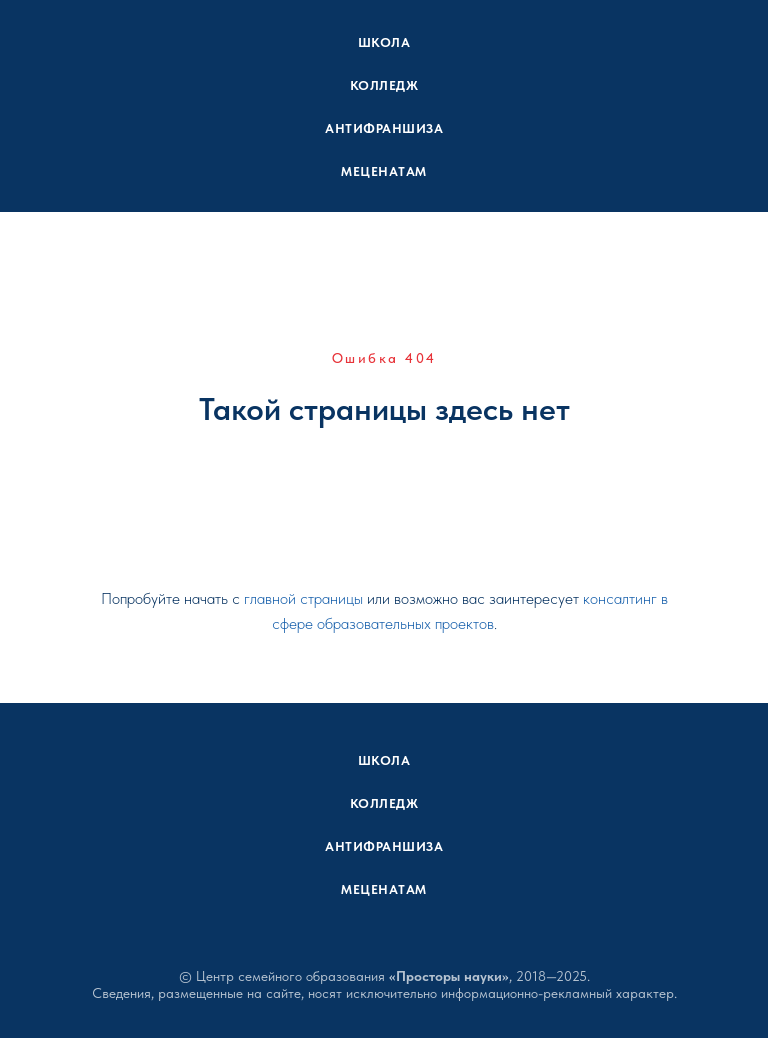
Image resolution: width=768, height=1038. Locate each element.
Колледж (384, 85)
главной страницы (303, 598)
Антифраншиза (384, 128)
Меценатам (384, 171)
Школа (384, 42)
